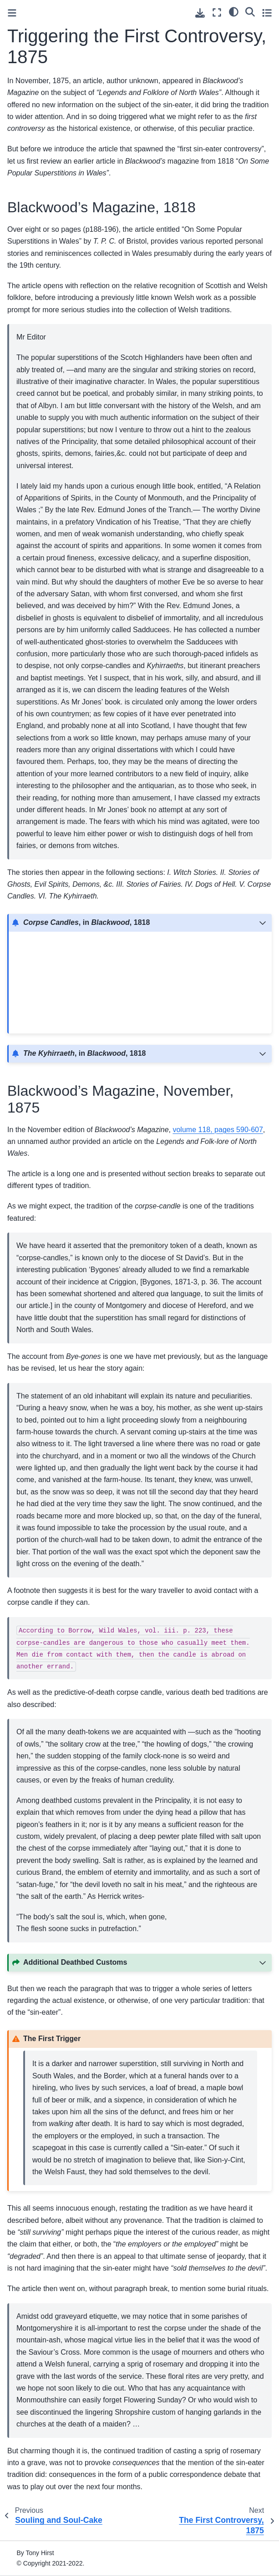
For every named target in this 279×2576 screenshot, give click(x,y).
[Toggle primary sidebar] (12, 13)
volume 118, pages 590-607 (217, 1129)
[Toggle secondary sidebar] (267, 12)
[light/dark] (233, 11)
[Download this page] (200, 12)
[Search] (250, 11)
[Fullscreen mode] (216, 12)
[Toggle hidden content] (262, 923)
